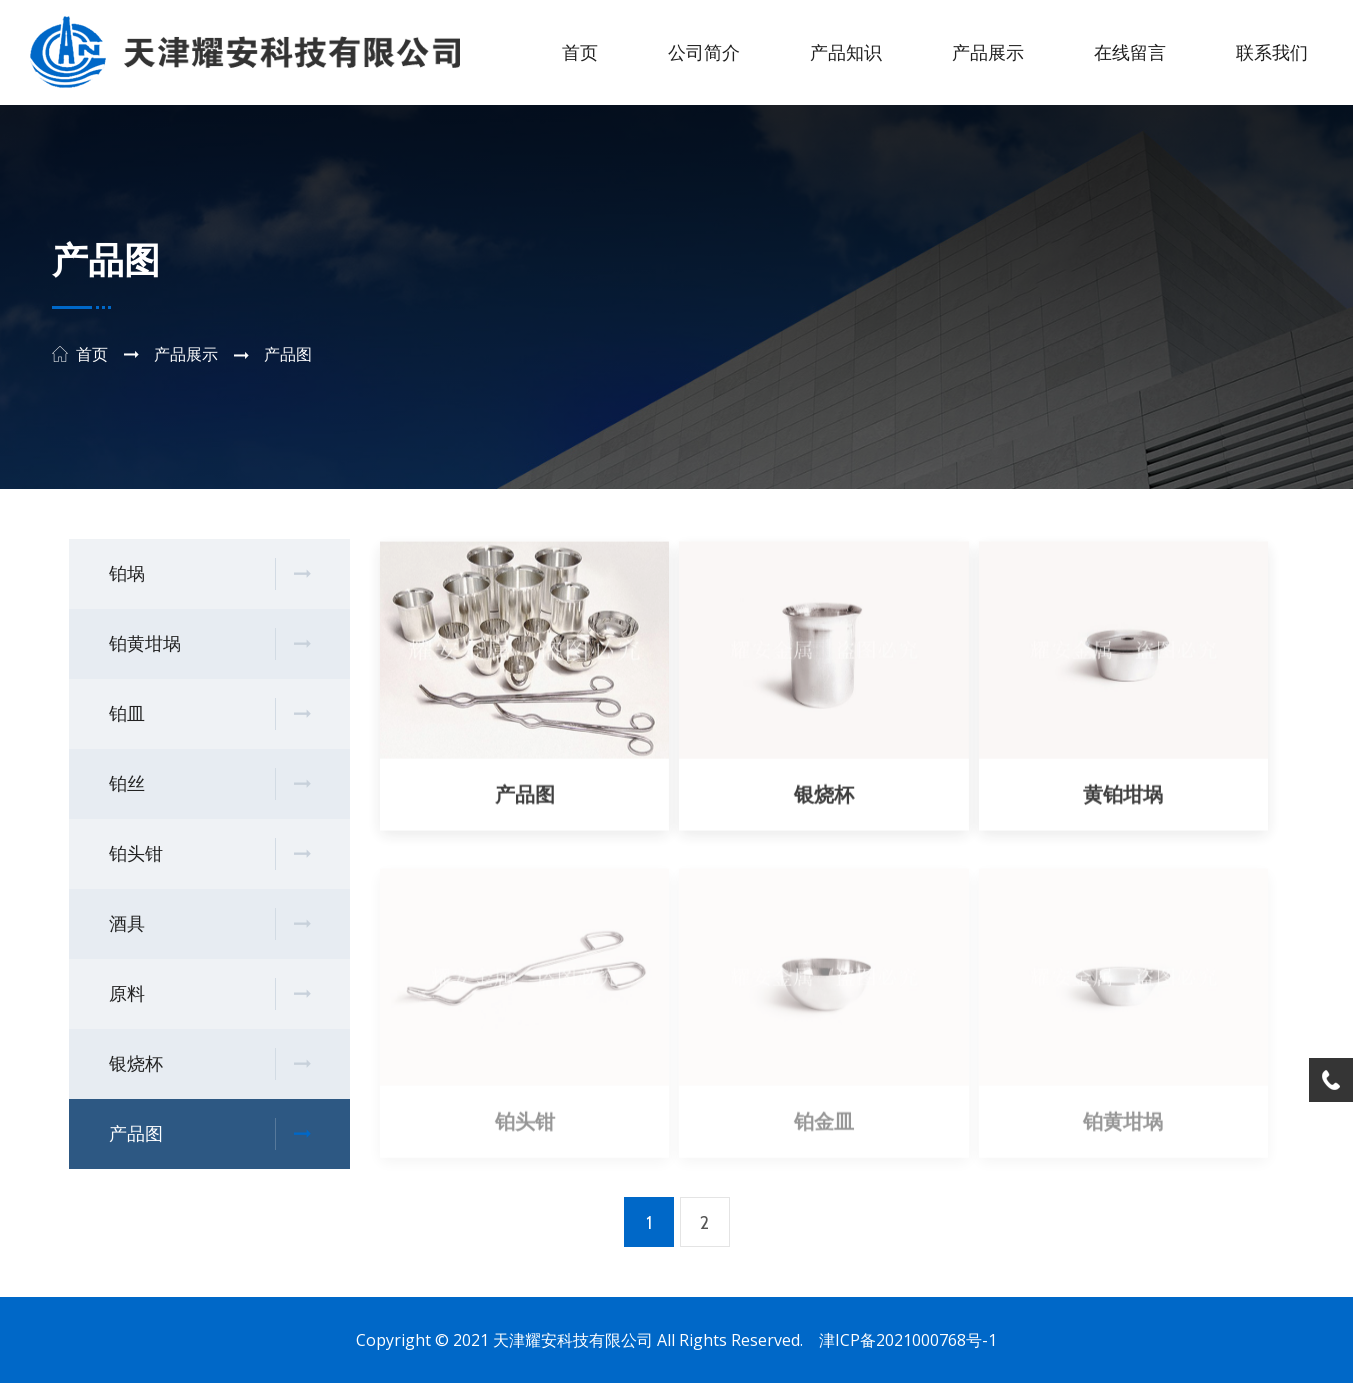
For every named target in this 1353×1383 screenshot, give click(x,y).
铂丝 (209, 784)
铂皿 (209, 714)
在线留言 (1130, 53)
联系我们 (1272, 53)
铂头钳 (209, 854)
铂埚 (209, 574)
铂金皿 (824, 1126)
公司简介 (704, 53)
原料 (209, 994)
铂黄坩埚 (209, 644)
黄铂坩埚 (1123, 796)
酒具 (209, 924)
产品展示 (988, 53)
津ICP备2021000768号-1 (908, 1340)
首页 (580, 53)
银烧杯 (209, 1064)
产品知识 (846, 53)
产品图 (209, 1134)
